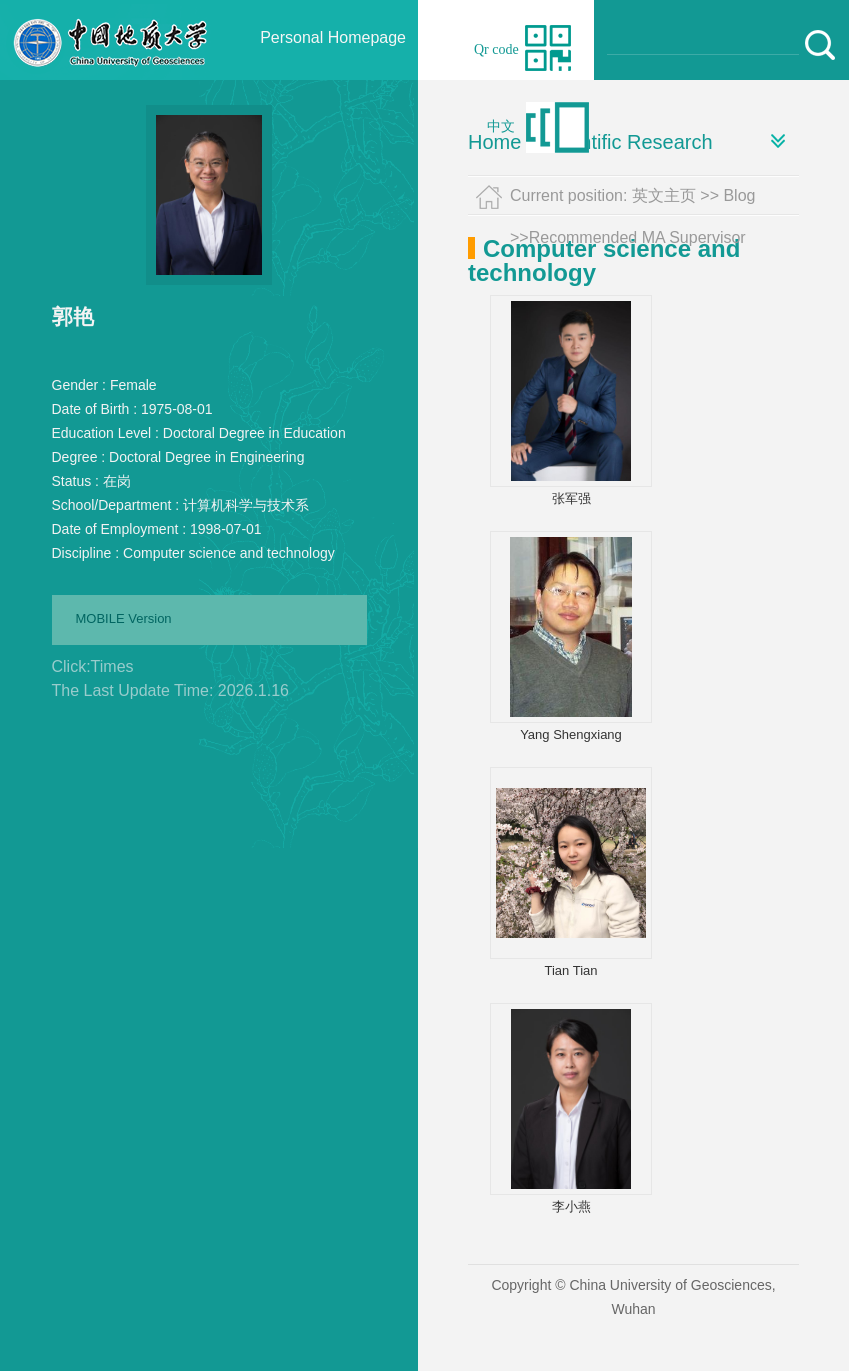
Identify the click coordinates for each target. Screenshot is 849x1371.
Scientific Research (626, 142)
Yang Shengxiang (571, 734)
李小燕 (571, 1206)
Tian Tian (571, 970)
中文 (501, 126)
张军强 (571, 498)
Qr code (496, 49)
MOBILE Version (124, 618)
